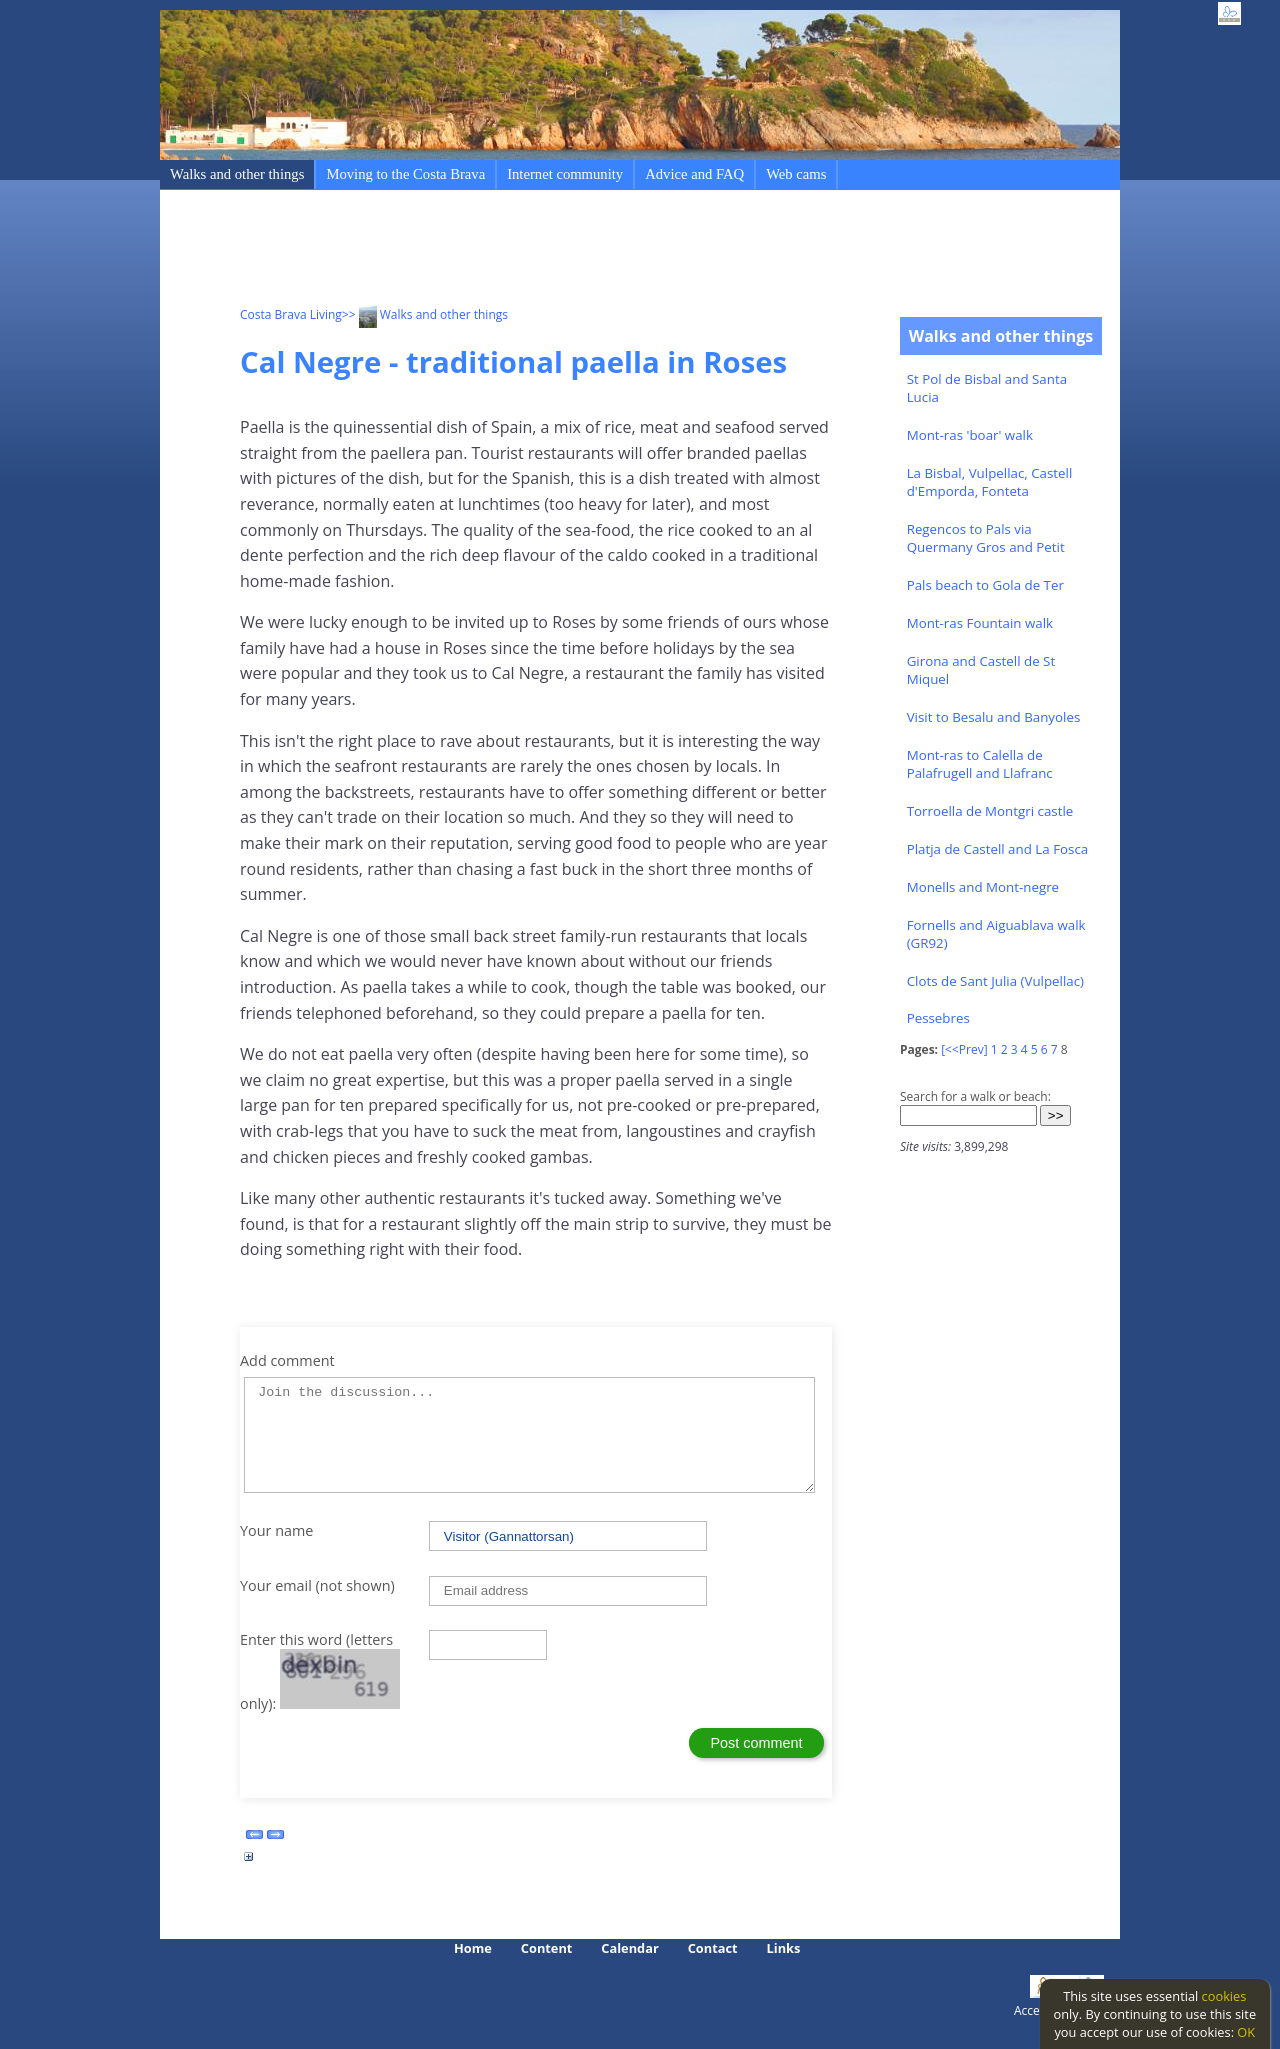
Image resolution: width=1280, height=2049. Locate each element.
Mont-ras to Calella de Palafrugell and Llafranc (980, 764)
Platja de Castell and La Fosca (998, 849)
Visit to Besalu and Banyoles (994, 717)
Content (547, 1948)
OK (1246, 2032)
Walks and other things (237, 174)
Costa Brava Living (291, 314)
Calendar (629, 1948)
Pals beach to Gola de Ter (985, 585)
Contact (713, 1948)
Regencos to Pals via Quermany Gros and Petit (986, 538)
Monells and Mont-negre (983, 887)
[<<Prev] (964, 1049)
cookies (1224, 1996)
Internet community (565, 174)
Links (784, 1948)
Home (473, 1948)
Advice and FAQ (694, 174)
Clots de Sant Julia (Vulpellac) (995, 981)
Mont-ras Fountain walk (980, 623)
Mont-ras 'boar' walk (970, 435)
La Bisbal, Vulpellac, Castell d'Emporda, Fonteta (990, 482)
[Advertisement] (604, 251)
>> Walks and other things (425, 314)
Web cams (796, 174)
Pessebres (938, 1018)
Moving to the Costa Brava (405, 174)
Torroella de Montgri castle (990, 811)
